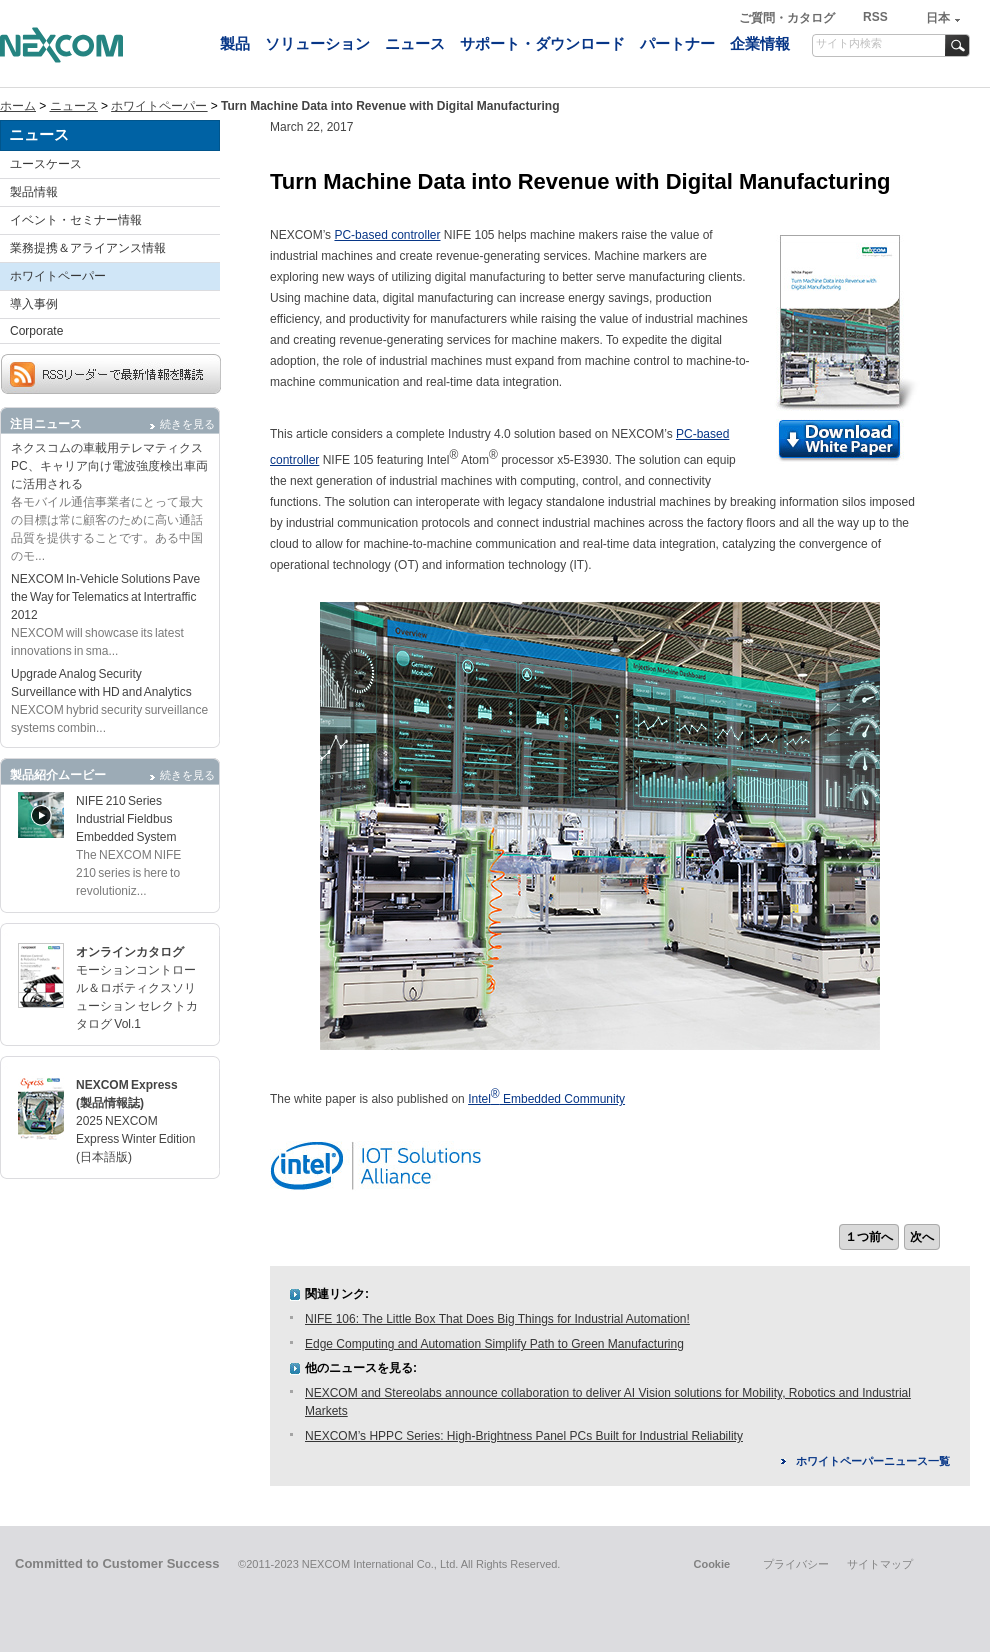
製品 (235, 43)
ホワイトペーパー (159, 106)
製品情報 (34, 192)
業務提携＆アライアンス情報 (88, 248)
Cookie (711, 1564)
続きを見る (187, 424)
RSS (875, 17)
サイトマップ (880, 1564)
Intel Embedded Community (546, 1099)
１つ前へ (869, 1237)
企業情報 (760, 43)
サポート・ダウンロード (542, 43)
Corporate (36, 331)
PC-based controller (387, 235)
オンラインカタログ (130, 952)
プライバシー (796, 1564)
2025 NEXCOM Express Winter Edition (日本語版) (135, 1139)
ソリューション (317, 43)
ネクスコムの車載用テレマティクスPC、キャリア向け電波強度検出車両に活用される (109, 466)
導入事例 (34, 304)
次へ (922, 1237)
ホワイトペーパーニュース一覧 (873, 1461)
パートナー (677, 43)
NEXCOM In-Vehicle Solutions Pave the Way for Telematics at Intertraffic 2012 (105, 597)
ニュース (415, 43)
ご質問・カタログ (788, 18)
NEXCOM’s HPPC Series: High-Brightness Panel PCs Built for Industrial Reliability (524, 1436)
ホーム (18, 106)
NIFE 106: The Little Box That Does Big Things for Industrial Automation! (497, 1319)
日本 (938, 18)
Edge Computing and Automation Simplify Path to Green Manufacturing (494, 1344)
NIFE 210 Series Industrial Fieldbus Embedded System (126, 819)
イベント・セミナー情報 (76, 220)
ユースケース (46, 164)
